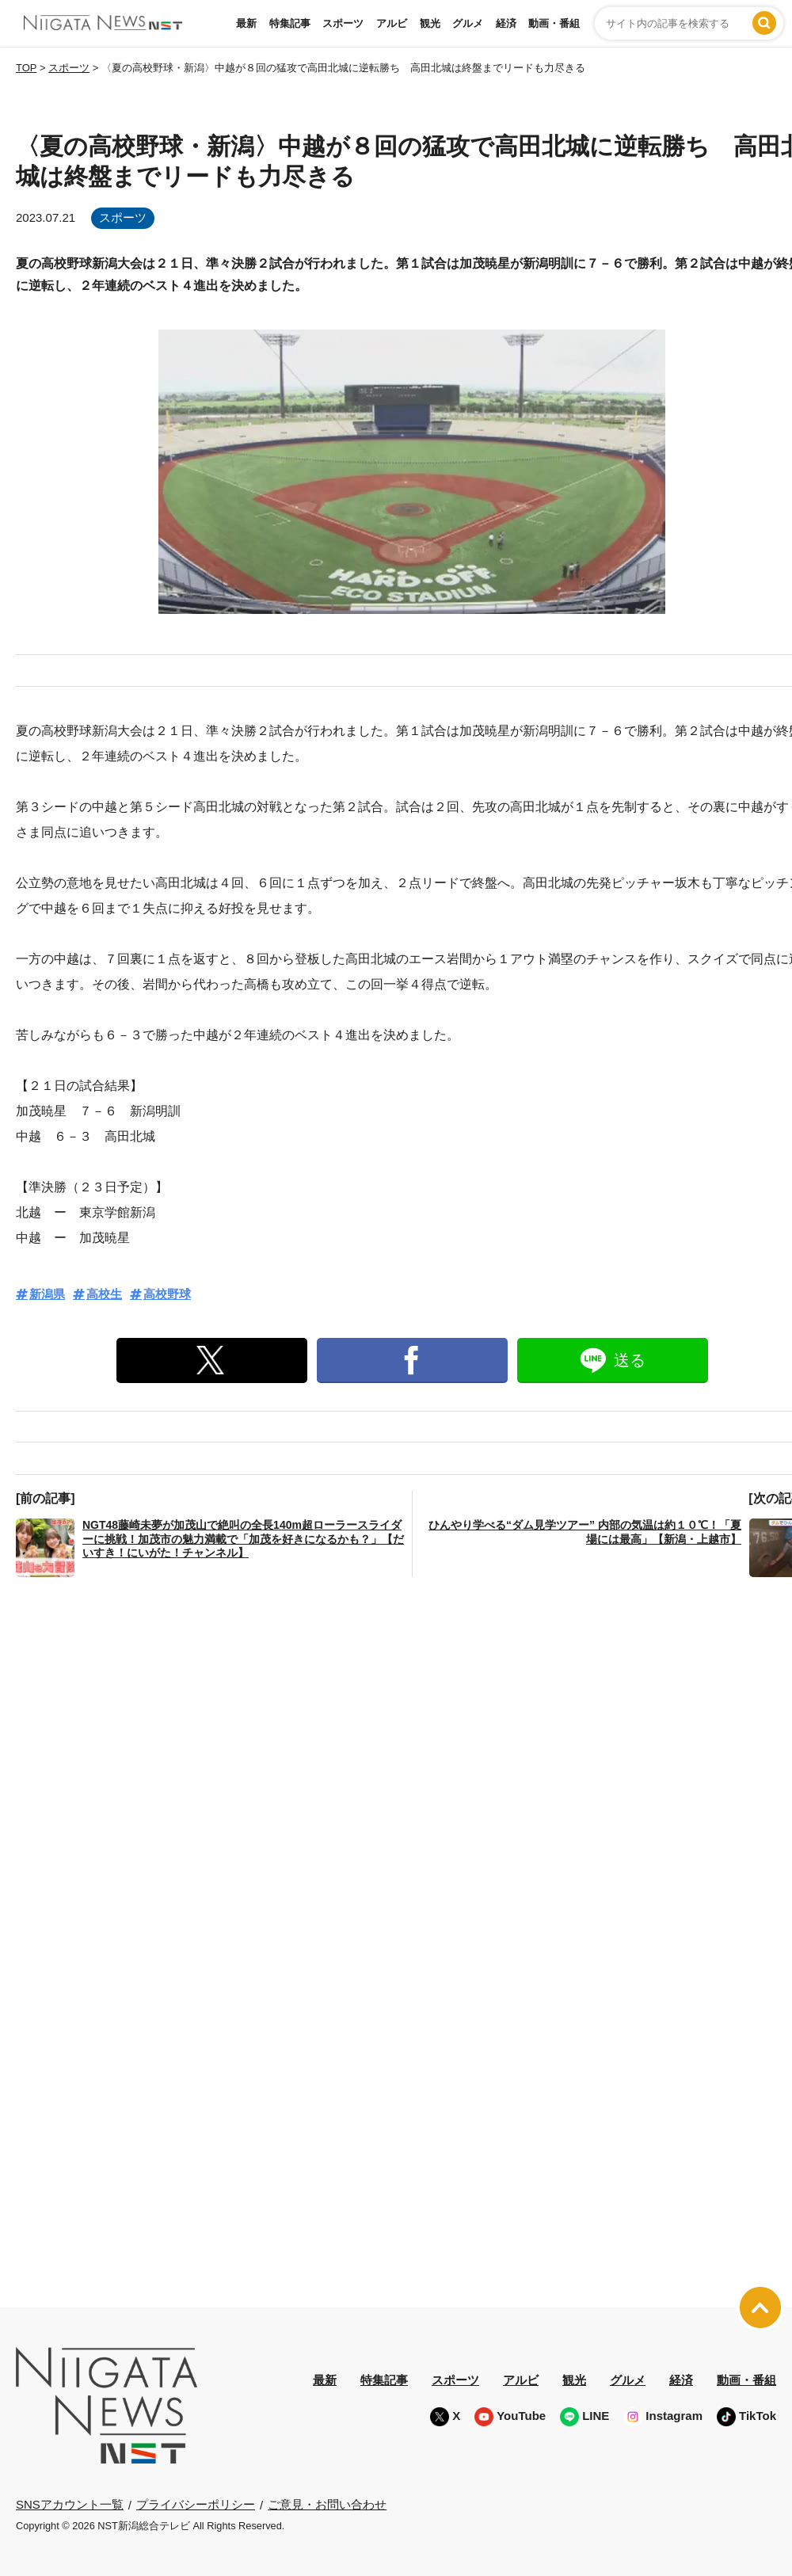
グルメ (467, 23)
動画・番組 (554, 23)
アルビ (391, 23)
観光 (430, 23)
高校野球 (167, 1294)
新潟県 (47, 1294)
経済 (506, 23)
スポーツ (343, 23)
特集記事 (289, 23)
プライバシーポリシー (195, 2504)
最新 (246, 23)
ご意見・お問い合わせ (327, 2504)
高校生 (104, 1294)
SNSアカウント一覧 (70, 2504)
